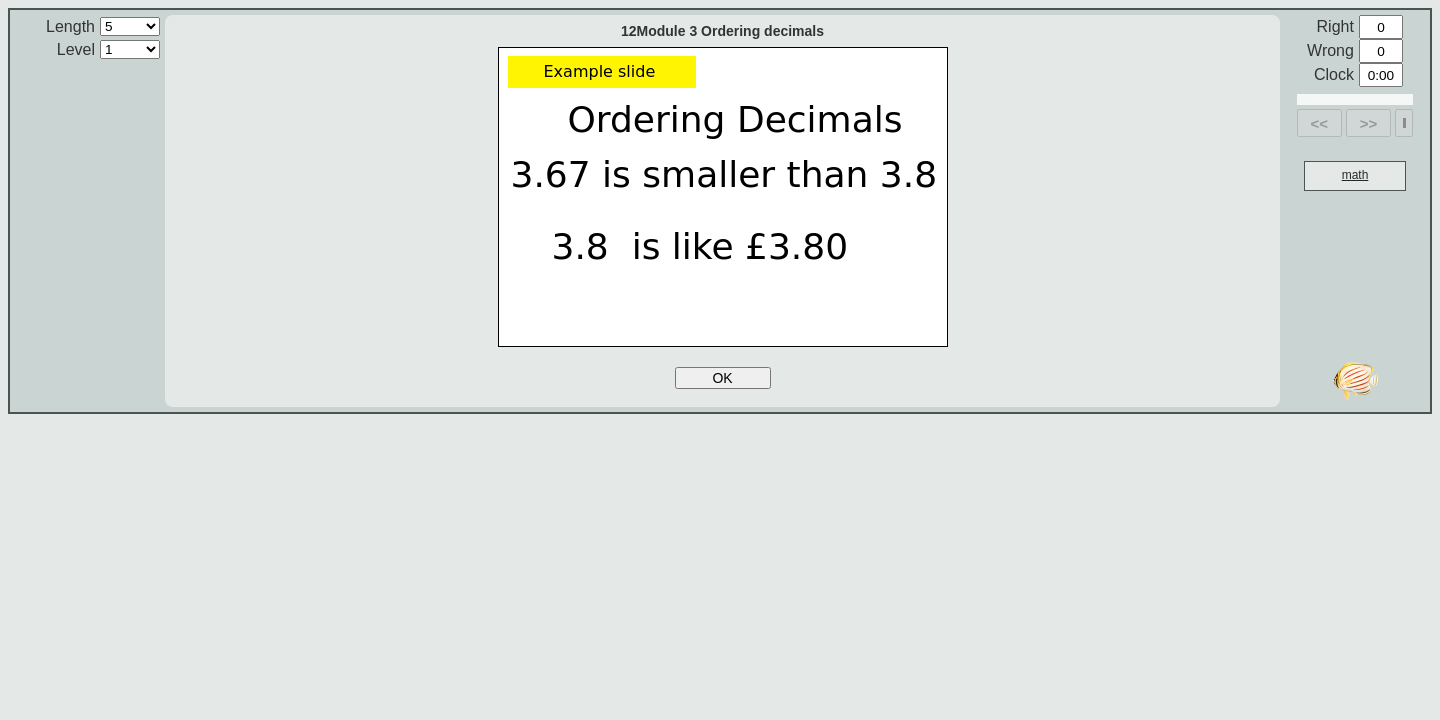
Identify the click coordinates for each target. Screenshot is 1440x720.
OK (722, 378)
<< (1320, 123)
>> (1369, 123)
